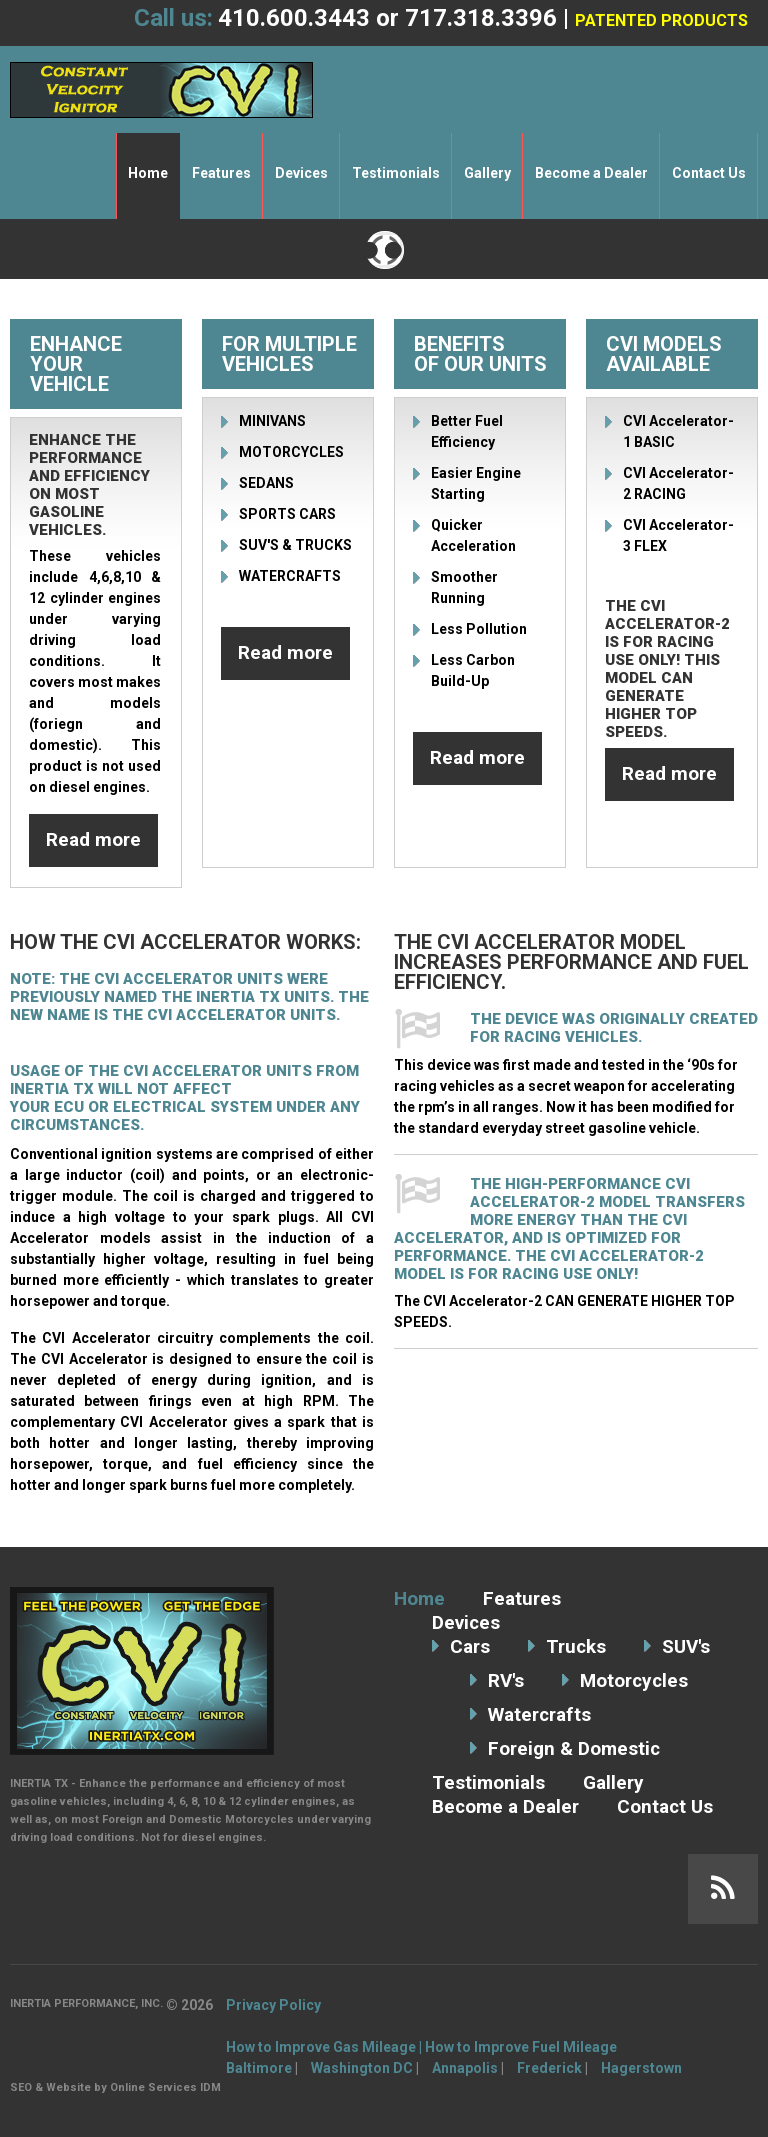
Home (148, 173)
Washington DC (362, 2068)
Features (221, 173)
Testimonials (396, 173)
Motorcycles (635, 1680)
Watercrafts (539, 1714)
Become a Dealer (591, 173)
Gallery (487, 173)
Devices (301, 173)
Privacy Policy (273, 2005)
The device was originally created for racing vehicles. (614, 1028)
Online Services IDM (165, 2087)
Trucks (576, 1646)
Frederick (549, 2068)
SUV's (687, 1646)
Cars (470, 1646)
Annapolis (465, 2068)
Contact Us (709, 173)
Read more (93, 839)
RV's (506, 1680)
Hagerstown (641, 2068)
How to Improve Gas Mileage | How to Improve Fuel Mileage (421, 2047)
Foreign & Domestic (575, 1748)
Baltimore (259, 2068)
